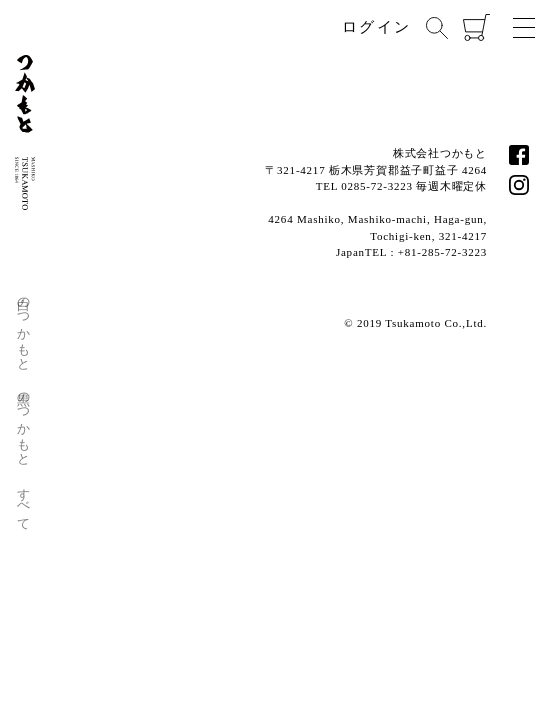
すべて (24, 501)
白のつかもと (24, 326)
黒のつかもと (24, 421)
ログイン (376, 27)
